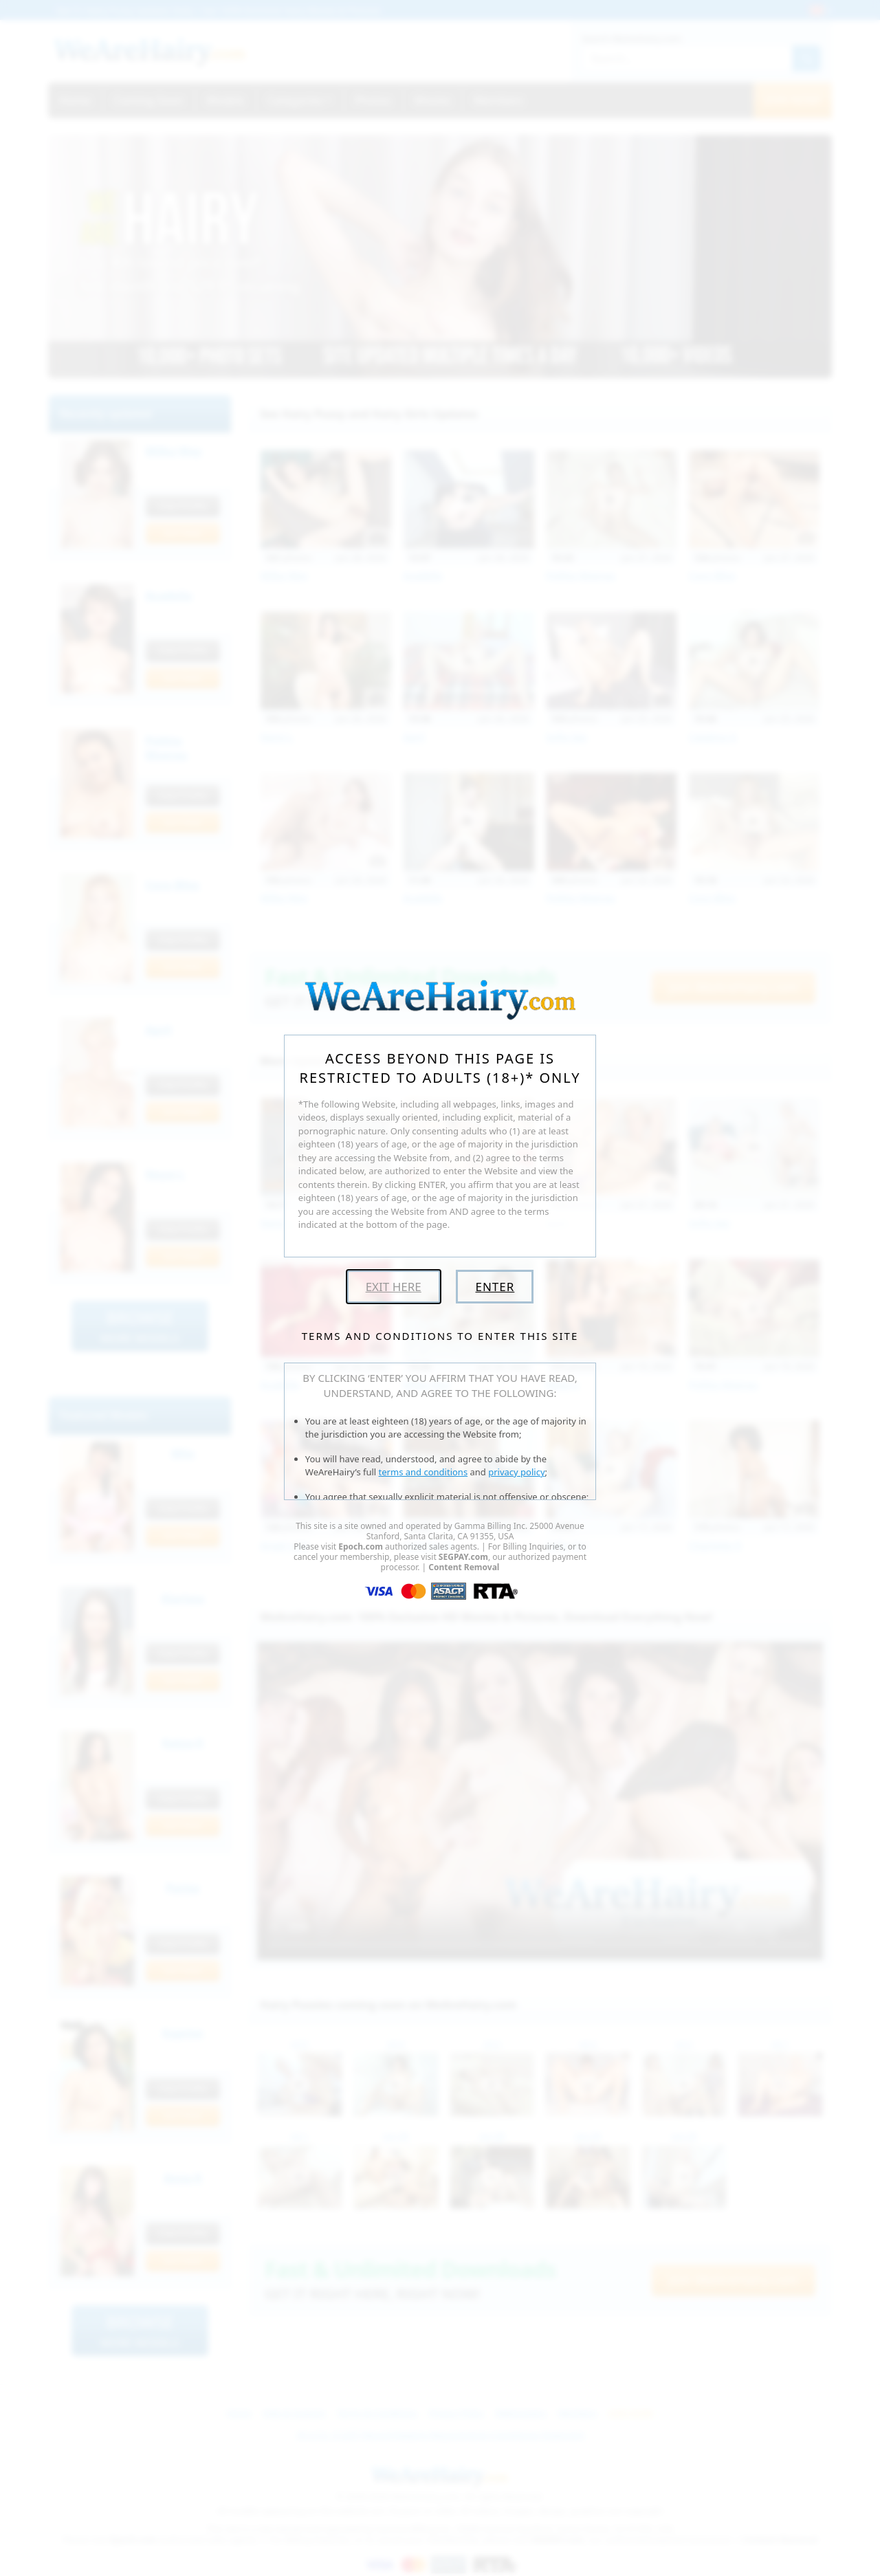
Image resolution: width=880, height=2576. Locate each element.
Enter (494, 1287)
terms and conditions (423, 1472)
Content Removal (463, 1567)
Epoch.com (360, 1546)
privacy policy (516, 1472)
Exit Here (393, 1287)
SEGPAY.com (463, 1557)
